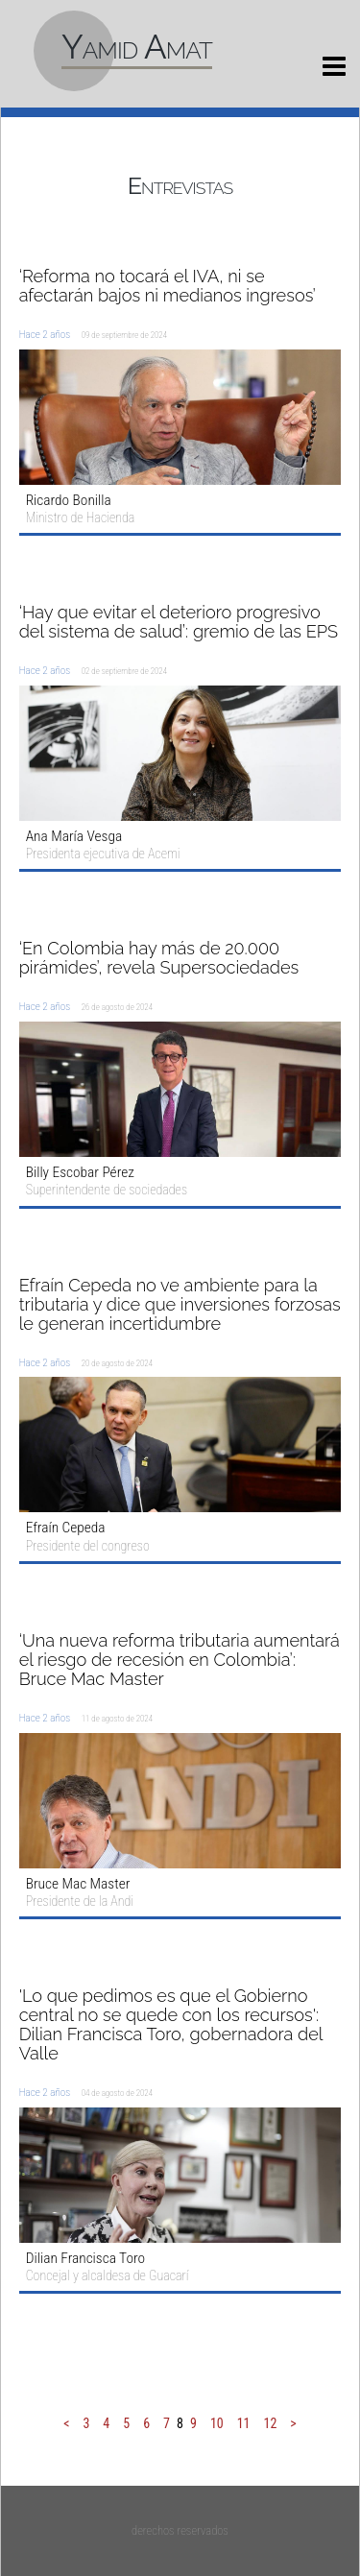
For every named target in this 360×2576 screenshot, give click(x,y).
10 (217, 2423)
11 (244, 2423)
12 (270, 2423)
